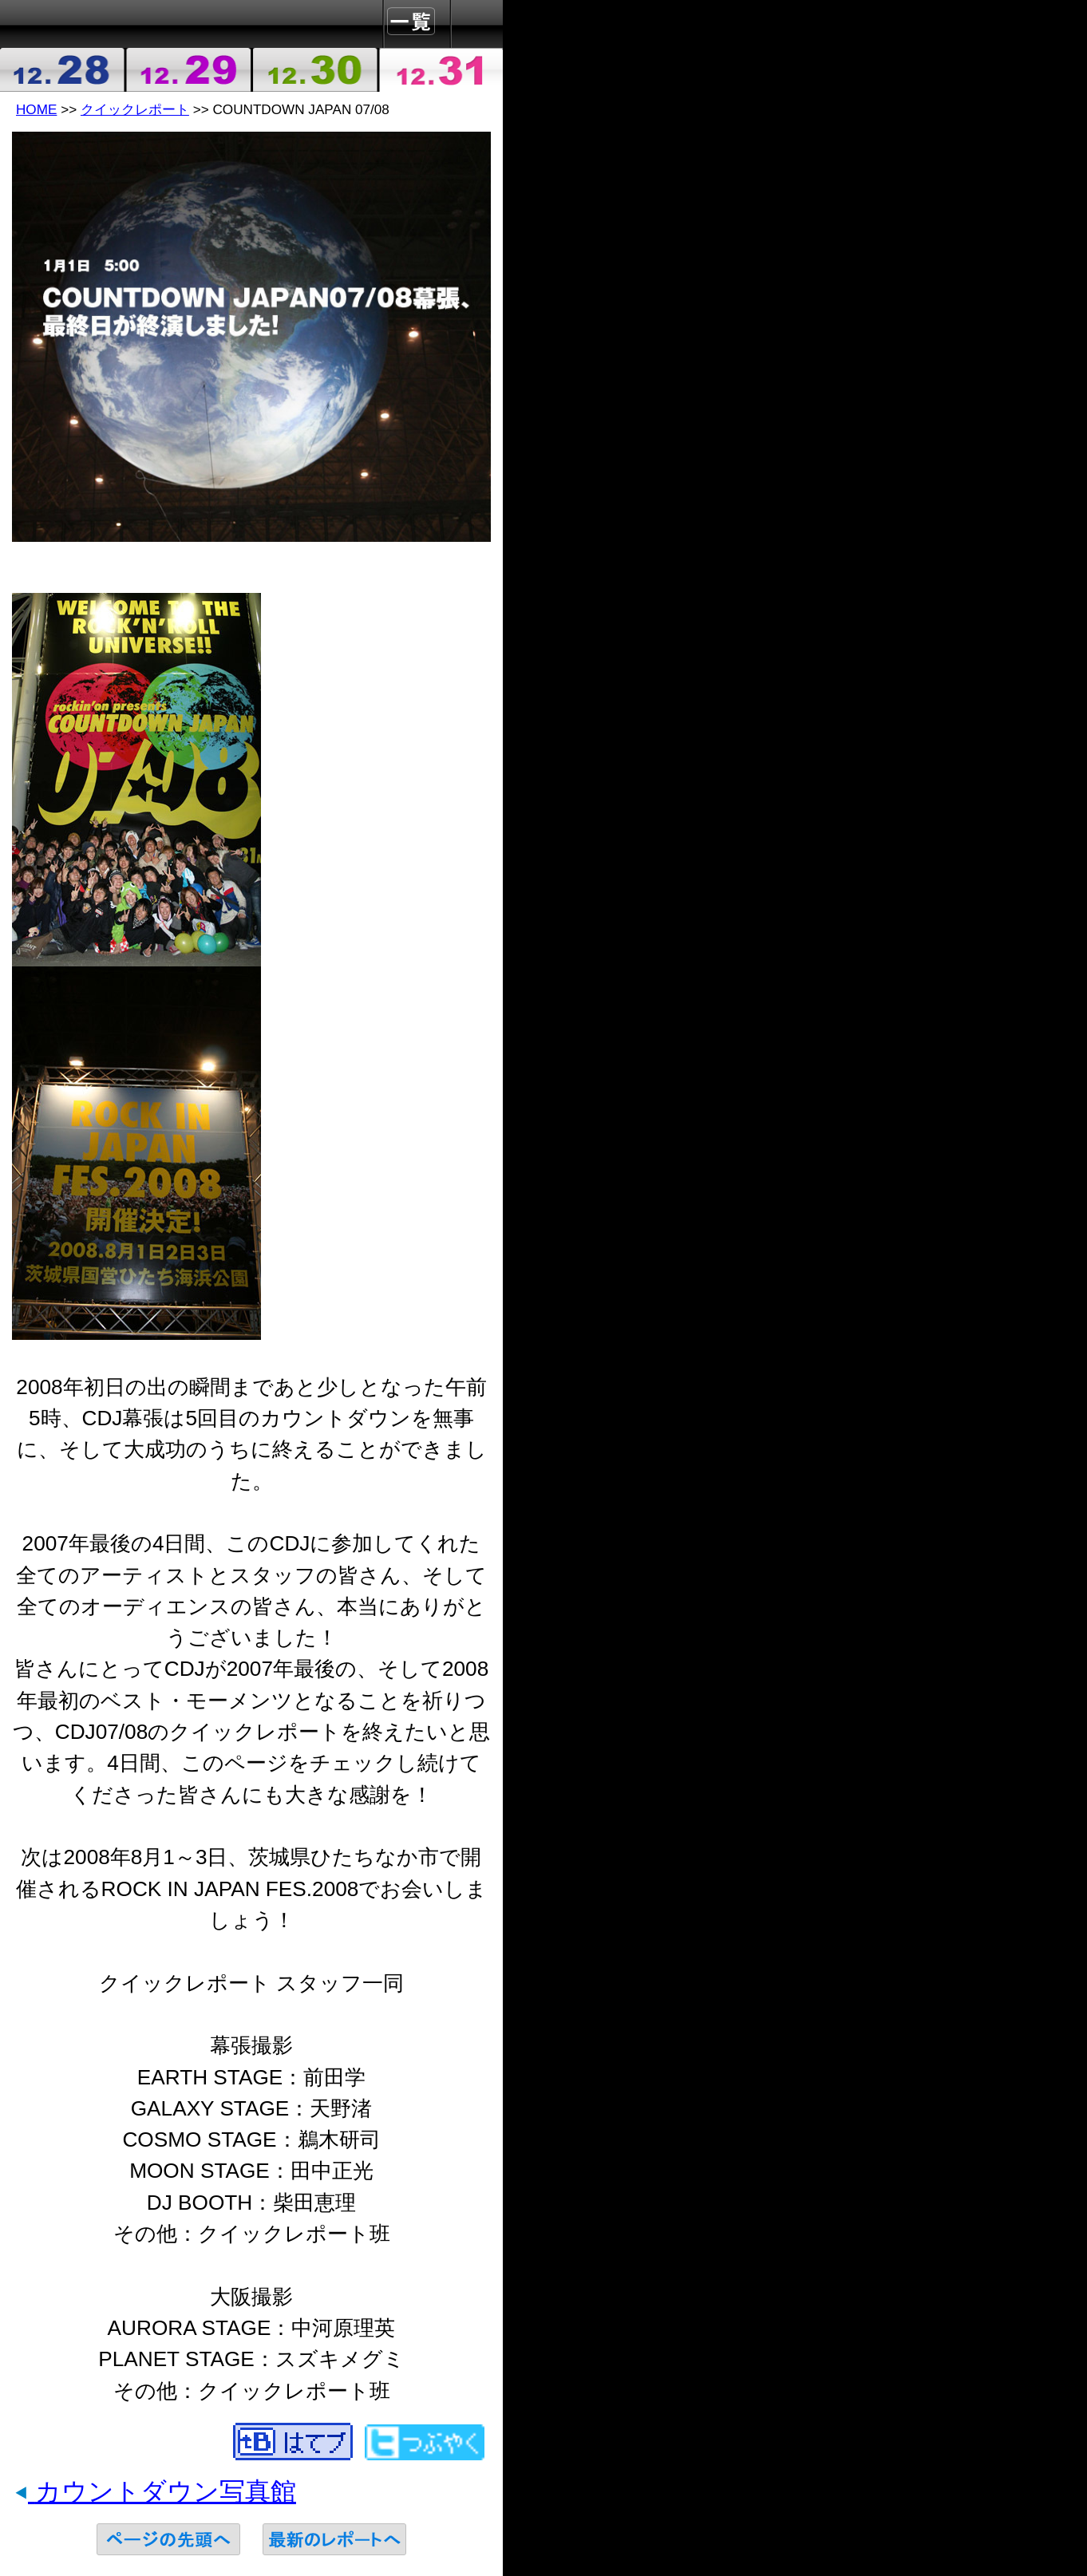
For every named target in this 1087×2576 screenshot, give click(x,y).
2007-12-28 (63, 70)
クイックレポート (135, 109)
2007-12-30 (314, 70)
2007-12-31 (440, 70)
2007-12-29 (189, 70)
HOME (36, 109)
